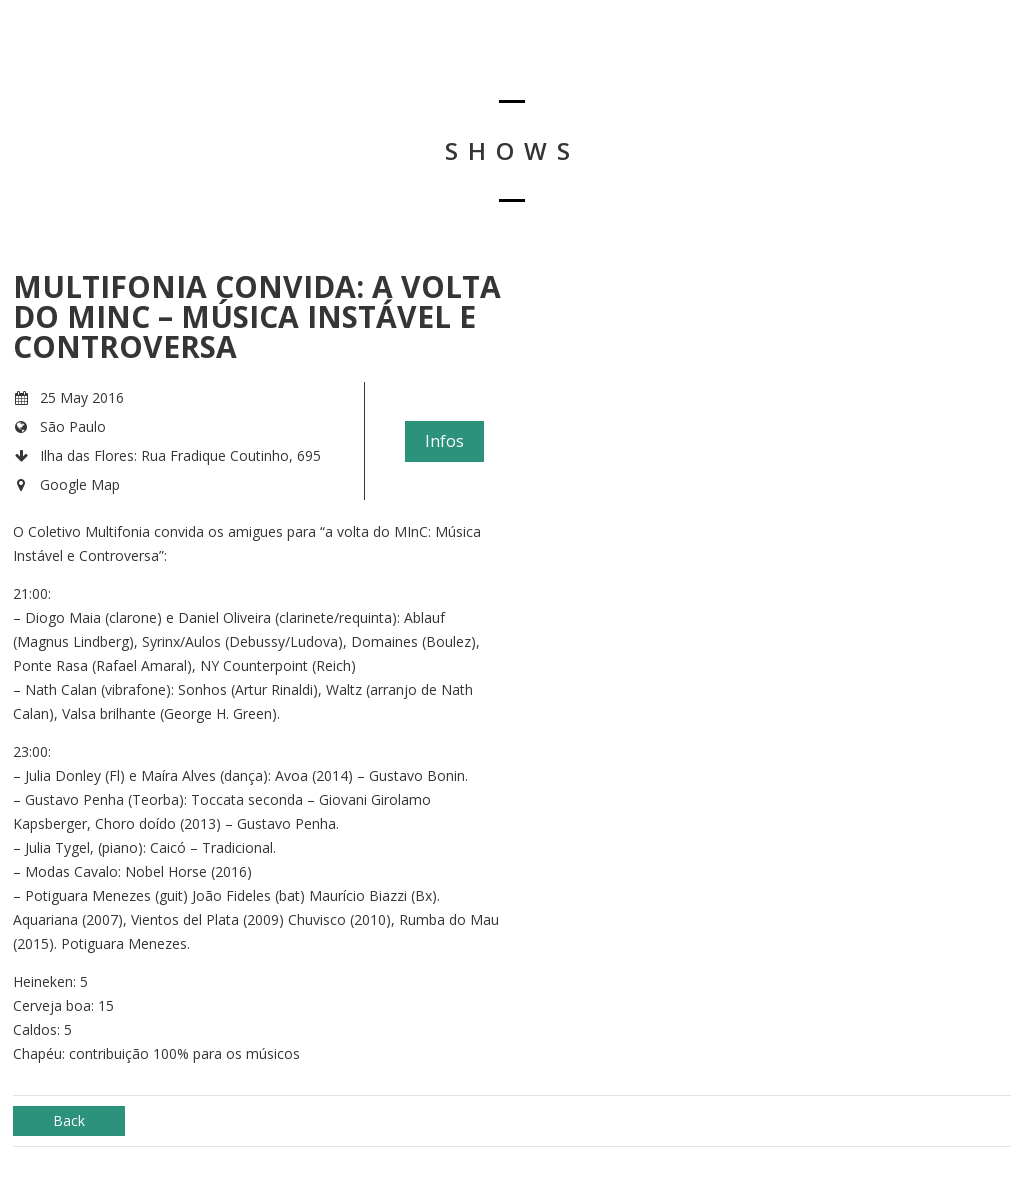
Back (69, 1120)
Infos (444, 441)
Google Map (80, 484)
